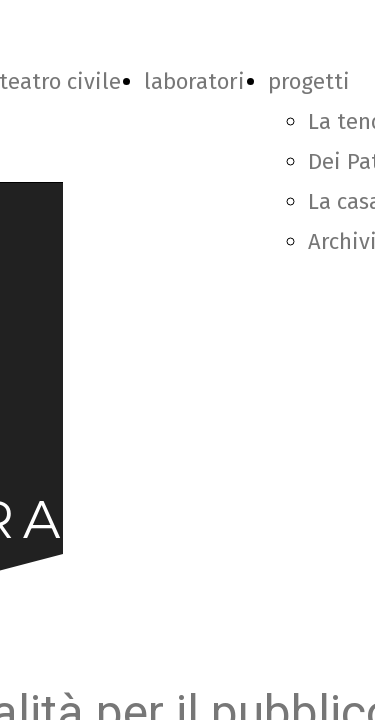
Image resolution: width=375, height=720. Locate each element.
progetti (309, 81)
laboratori (194, 81)
